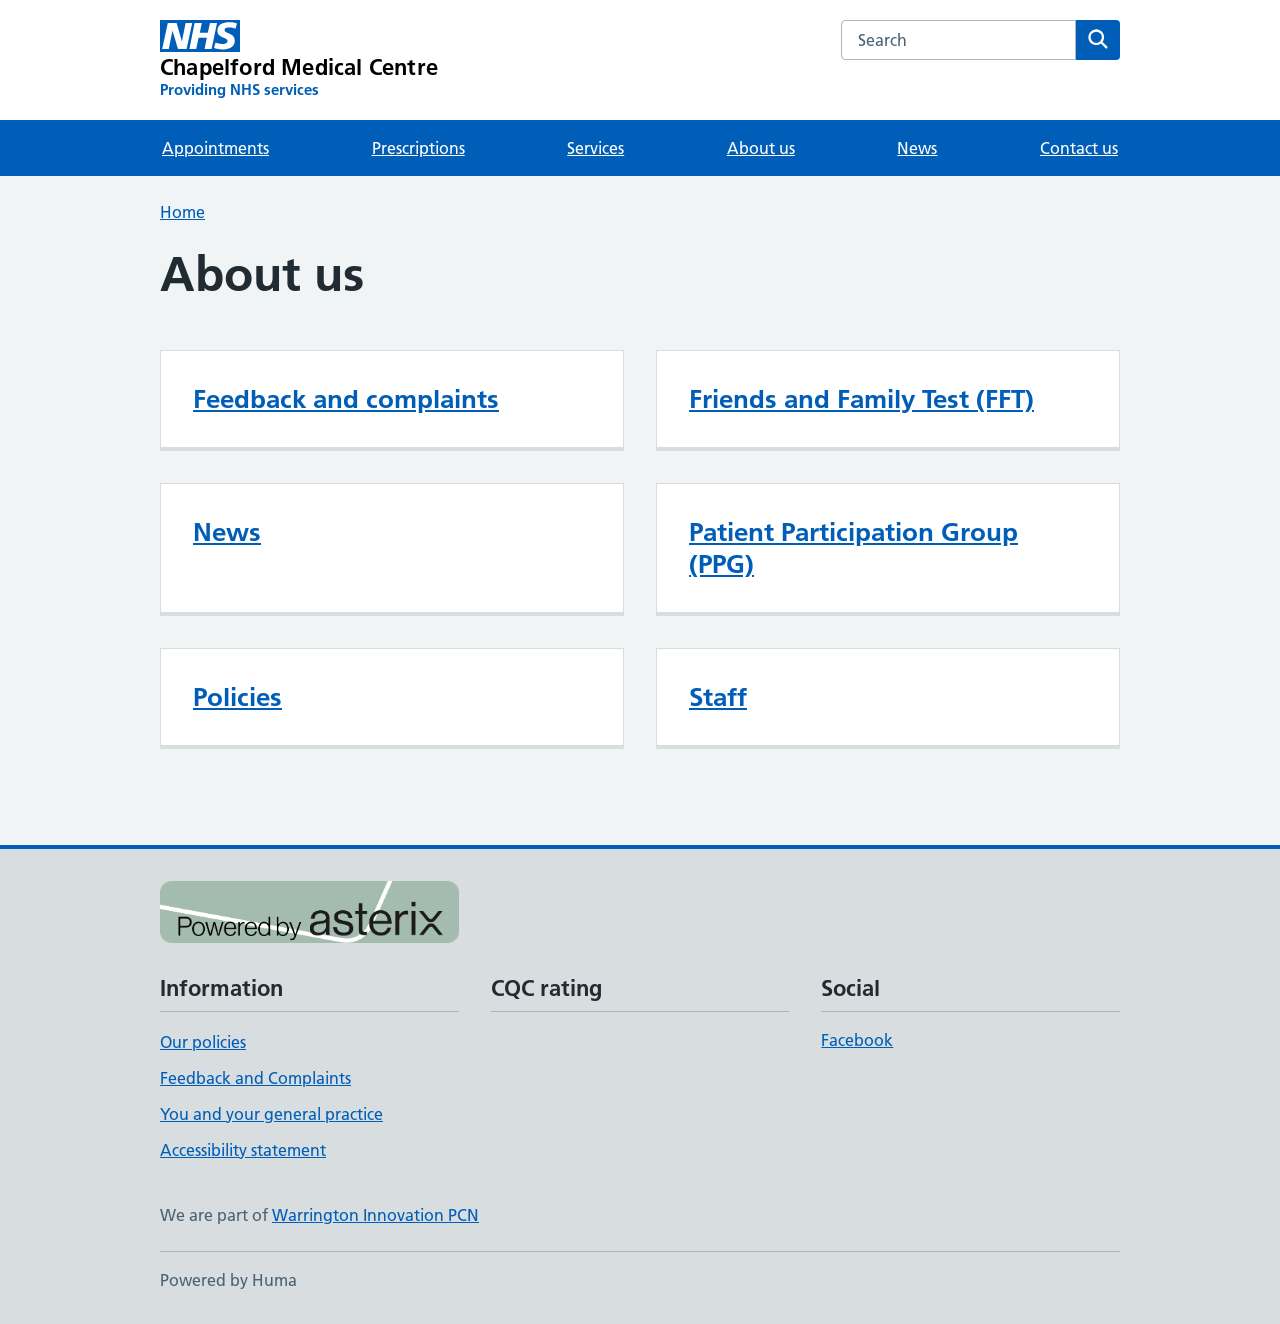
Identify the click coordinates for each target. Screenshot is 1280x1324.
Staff (718, 697)
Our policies (203, 1042)
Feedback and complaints (346, 399)
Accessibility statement (243, 1150)
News (917, 148)
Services (595, 148)
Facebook (857, 1040)
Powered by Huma (228, 1280)
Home (182, 212)
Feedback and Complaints (255, 1078)
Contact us (1079, 148)
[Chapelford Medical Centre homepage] (299, 60)
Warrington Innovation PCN (375, 1215)
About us (761, 148)
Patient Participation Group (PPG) (853, 548)
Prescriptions (418, 148)
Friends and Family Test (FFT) (861, 399)
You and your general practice (271, 1114)
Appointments (215, 148)
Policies (237, 697)
